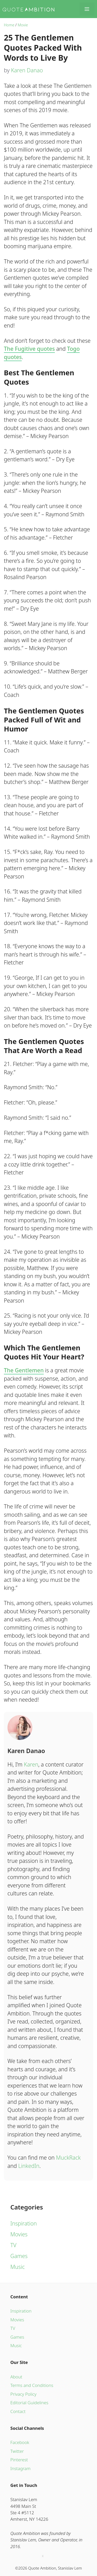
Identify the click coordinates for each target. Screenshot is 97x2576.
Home (9, 24)
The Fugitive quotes (29, 348)
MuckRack (68, 2157)
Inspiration (23, 2223)
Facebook (19, 2442)
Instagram (20, 2468)
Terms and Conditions (31, 2385)
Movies (18, 2234)
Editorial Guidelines (29, 2403)
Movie (23, 24)
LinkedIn (29, 2165)
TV (13, 2245)
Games (19, 2256)
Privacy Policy (23, 2394)
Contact (18, 2411)
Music (17, 2266)
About (16, 2377)
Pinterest (19, 2460)
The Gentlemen (24, 1370)
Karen (31, 1764)
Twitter (17, 2451)
